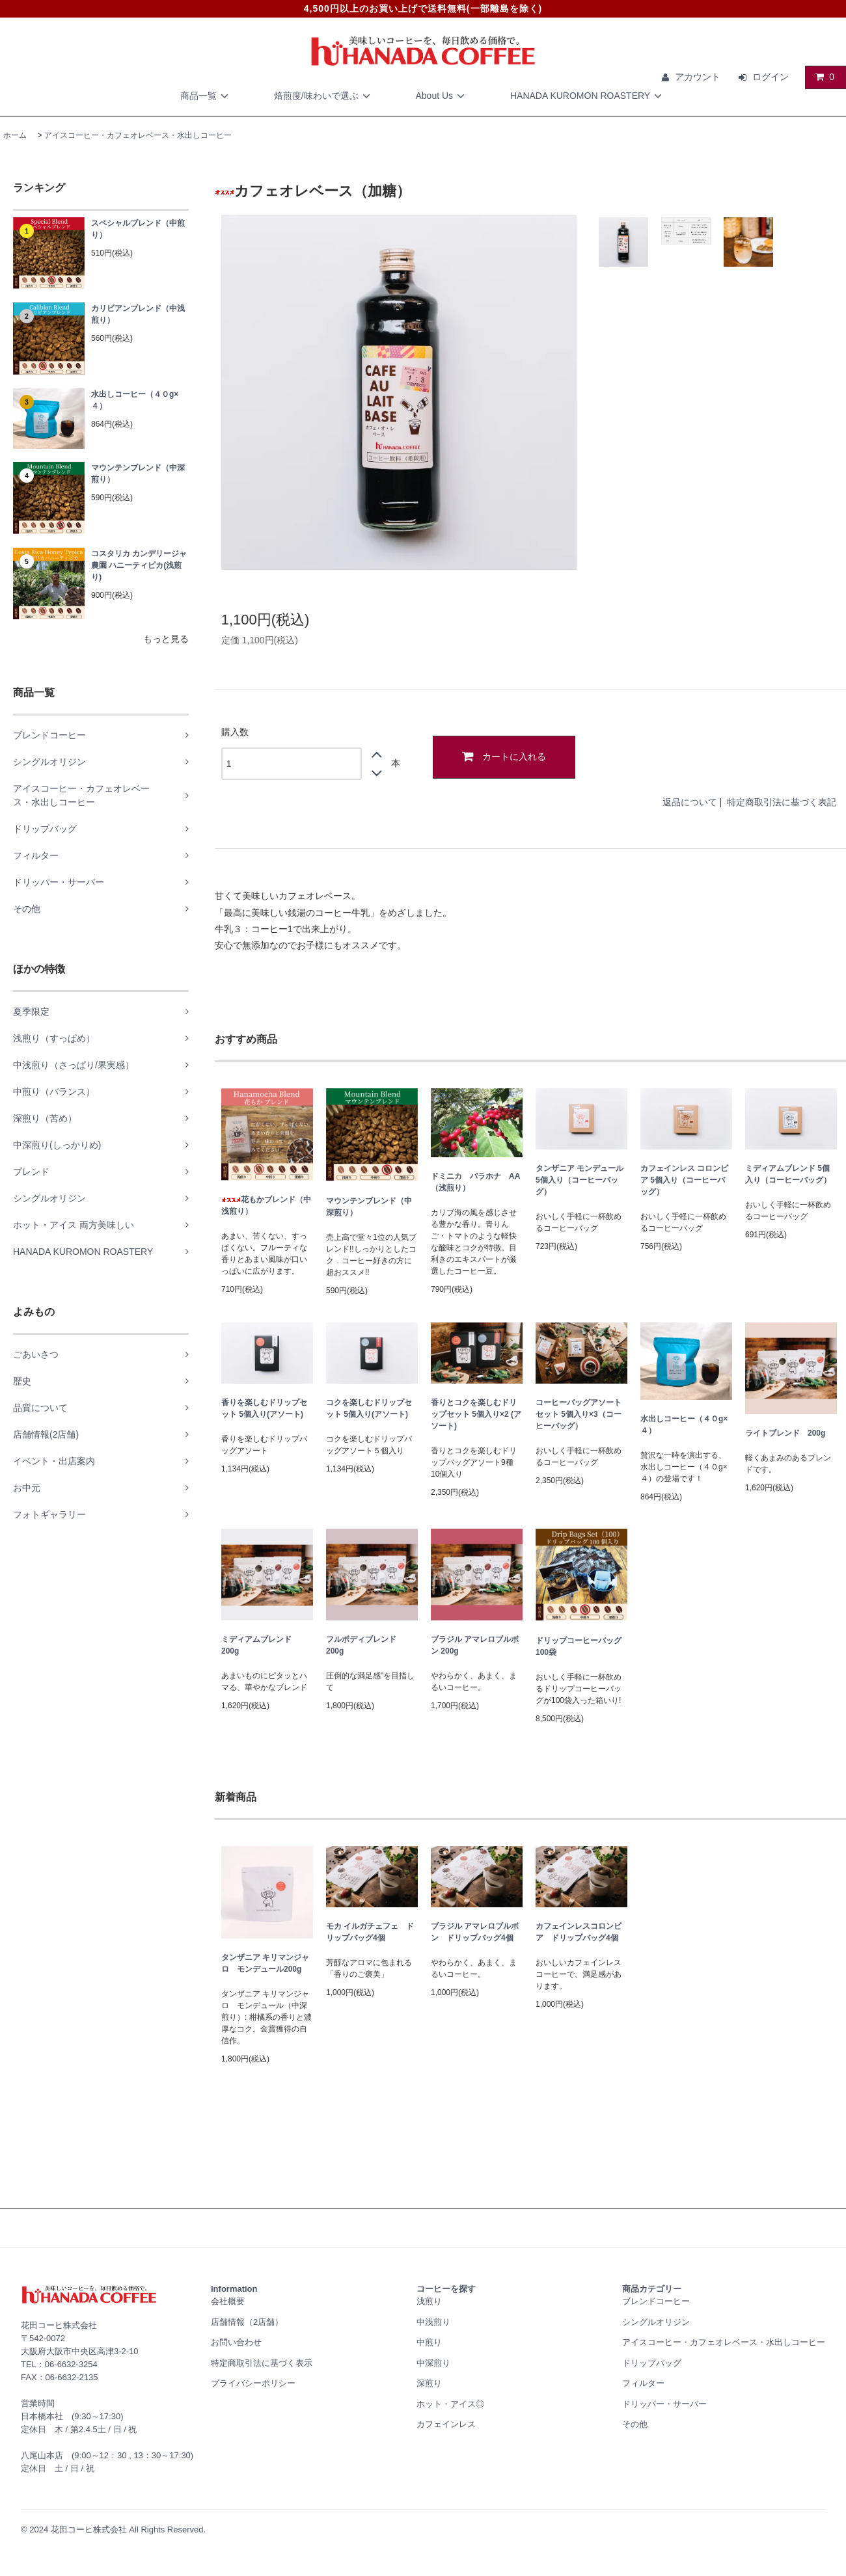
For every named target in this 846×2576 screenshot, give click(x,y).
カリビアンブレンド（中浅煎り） (138, 314)
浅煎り (429, 2301)
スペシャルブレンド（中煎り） (138, 229)
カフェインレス (446, 2424)
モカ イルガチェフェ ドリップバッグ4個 (370, 1932)
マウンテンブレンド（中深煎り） (138, 473)
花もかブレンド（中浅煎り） (266, 1205)
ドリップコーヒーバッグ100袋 (578, 1646)
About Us (442, 95)
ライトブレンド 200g (785, 1433)
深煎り (429, 2383)
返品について (689, 802)
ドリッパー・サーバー (664, 2404)
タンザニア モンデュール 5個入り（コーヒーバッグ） (579, 1180)
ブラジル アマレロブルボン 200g (475, 1645)
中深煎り (433, 2363)
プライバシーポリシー (253, 2383)
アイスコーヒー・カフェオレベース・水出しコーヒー (138, 135)
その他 (635, 2424)
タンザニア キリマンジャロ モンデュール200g (265, 1963)
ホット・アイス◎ (450, 2404)
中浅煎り (433, 2322)
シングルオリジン (656, 2322)
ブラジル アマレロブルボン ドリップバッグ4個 (475, 1932)
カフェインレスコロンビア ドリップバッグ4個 (578, 1932)
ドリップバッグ (651, 2363)
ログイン (770, 77)
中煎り (429, 2342)
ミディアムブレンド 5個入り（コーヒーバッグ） (788, 1174)
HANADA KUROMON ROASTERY (588, 95)
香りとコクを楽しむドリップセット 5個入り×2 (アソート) (476, 1414)
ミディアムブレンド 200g (260, 1645)
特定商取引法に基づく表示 (261, 2363)
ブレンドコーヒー (656, 2301)
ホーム (15, 135)
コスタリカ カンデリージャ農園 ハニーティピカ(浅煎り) (139, 565)
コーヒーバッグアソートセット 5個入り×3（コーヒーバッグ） (578, 1414)
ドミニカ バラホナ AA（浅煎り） (475, 1182)
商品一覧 (206, 95)
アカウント (697, 77)
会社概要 (228, 2301)
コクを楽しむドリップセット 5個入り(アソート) (369, 1408)
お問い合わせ (236, 2342)
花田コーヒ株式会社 (89, 2529)
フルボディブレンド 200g (365, 1645)
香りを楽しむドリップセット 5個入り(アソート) (264, 1408)
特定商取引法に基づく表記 (781, 802)
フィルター (643, 2383)
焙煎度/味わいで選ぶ (324, 95)
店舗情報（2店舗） (247, 2322)
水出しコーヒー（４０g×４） (134, 400)
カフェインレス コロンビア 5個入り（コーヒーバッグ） (684, 1180)
